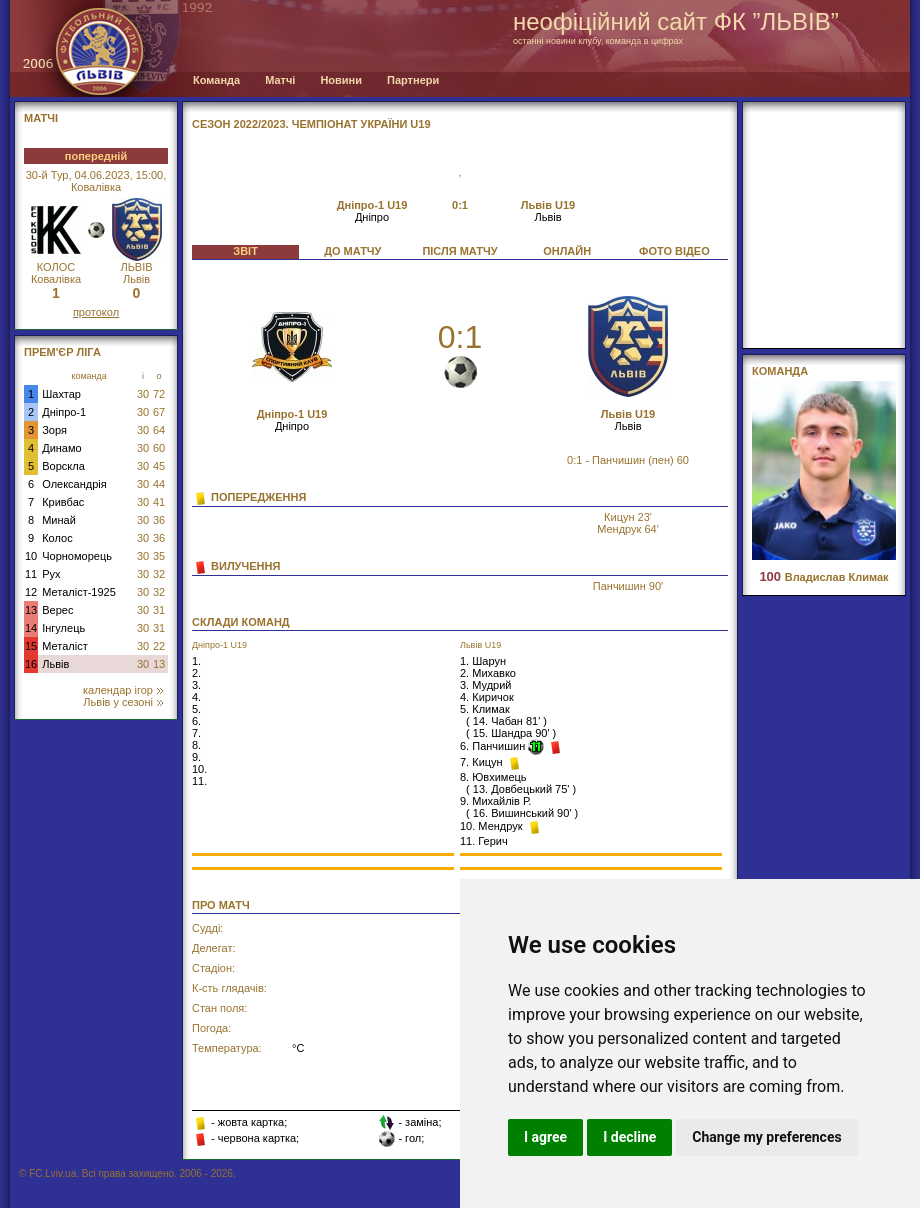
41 (159, 502)
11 (31, 574)
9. (196, 757)
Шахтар (61, 394)
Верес (57, 610)
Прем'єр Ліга (62, 352)
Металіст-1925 (79, 592)
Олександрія (74, 484)
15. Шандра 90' (511, 733)
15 (31, 646)
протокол (96, 312)
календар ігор (123, 690)
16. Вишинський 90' (522, 813)
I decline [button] (629, 1137)
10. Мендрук (493, 826)
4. (196, 697)
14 (31, 628)
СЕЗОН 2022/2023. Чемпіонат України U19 (311, 124)
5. (196, 709)
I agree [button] (545, 1137)
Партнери (413, 80)
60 (159, 448)
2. (196, 673)
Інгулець (63, 628)
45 (159, 466)
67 (159, 412)
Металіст (64, 646)
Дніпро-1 (64, 412)
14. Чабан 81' (506, 721)
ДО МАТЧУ (352, 251)
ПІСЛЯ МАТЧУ (459, 251)
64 (159, 430)
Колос (57, 538)
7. (196, 733)
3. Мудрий (485, 685)
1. (196, 661)
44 (159, 484)
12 (31, 592)
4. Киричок (487, 697)
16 (31, 664)
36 (159, 520)
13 (31, 610)
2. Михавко (488, 673)
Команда (216, 80)
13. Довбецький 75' (521, 789)
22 (159, 646)
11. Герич (484, 841)
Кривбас (63, 502)
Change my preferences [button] (766, 1137)
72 (159, 394)
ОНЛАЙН (567, 251)
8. (196, 745)
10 (31, 556)
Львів (55, 664)
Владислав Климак (823, 577)
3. (196, 685)
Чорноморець (77, 556)
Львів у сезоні (123, 702)
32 (159, 574)
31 (159, 610)
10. (199, 769)
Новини (341, 80)
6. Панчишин (494, 746)
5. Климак (485, 709)
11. (199, 781)
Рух (51, 574)
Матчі (280, 80)
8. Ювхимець (493, 777)
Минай (59, 520)
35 (159, 556)
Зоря (54, 430)
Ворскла (63, 466)
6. (196, 721)
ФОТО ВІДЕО (674, 251)
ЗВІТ (245, 251)
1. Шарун (483, 661)
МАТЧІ (41, 118)
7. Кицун (483, 762)
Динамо (61, 448)
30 (143, 394)
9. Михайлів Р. (495, 801)
